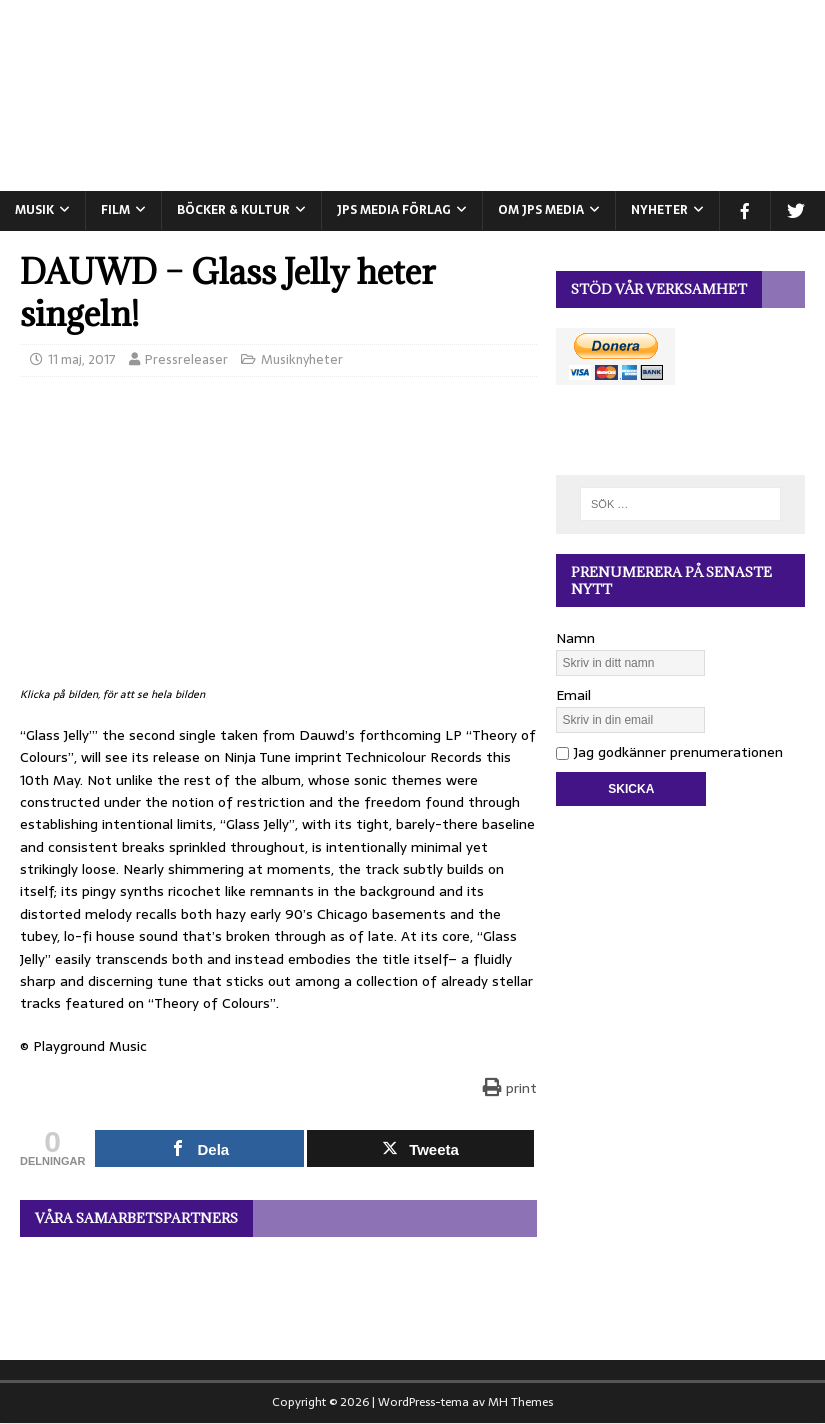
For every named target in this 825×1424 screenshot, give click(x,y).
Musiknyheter (302, 359)
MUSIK (34, 210)
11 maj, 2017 (82, 359)
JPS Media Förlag (394, 210)
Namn (575, 638)
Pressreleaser (186, 359)
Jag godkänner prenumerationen (669, 752)
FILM (115, 210)
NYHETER (659, 210)
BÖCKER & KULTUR (233, 210)
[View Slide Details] (278, 1289)
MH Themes (520, 1402)
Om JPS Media (541, 210)
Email (573, 695)
